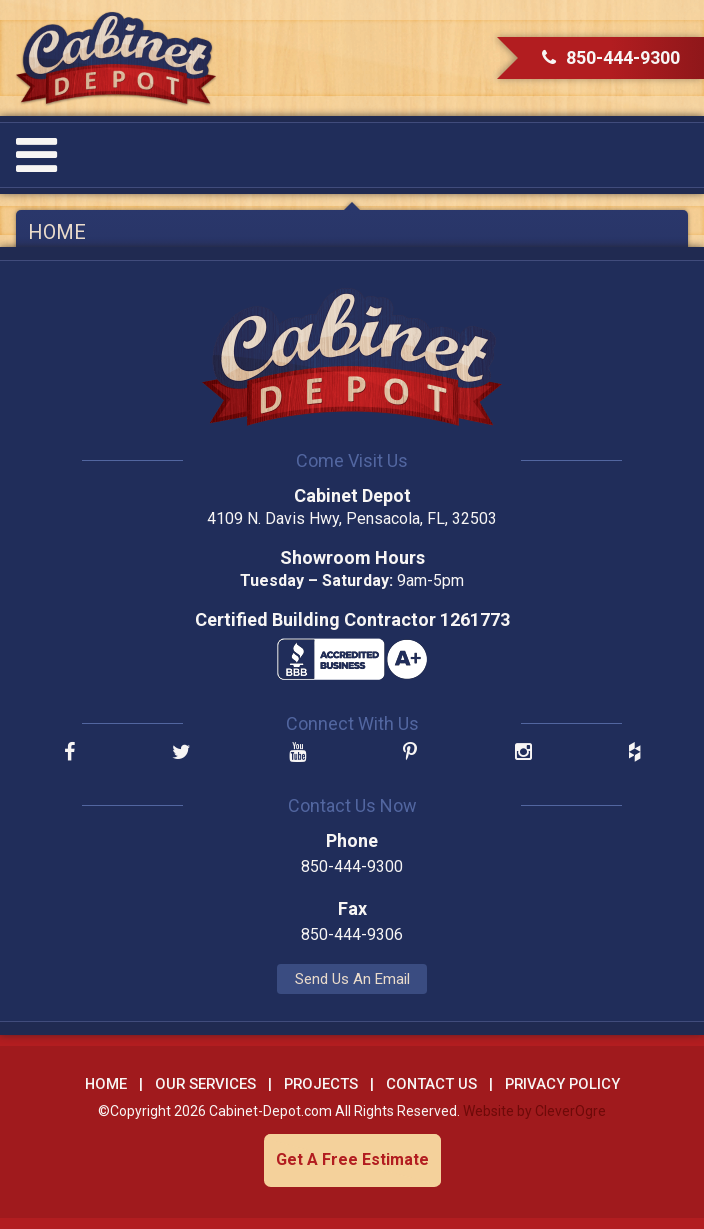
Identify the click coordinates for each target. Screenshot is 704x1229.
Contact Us (431, 1084)
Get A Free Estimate (352, 1159)
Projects (321, 1084)
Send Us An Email (352, 979)
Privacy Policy (562, 1084)
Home (57, 232)
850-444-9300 (611, 57)
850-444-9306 (352, 934)
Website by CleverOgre (534, 1111)
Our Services (205, 1084)
